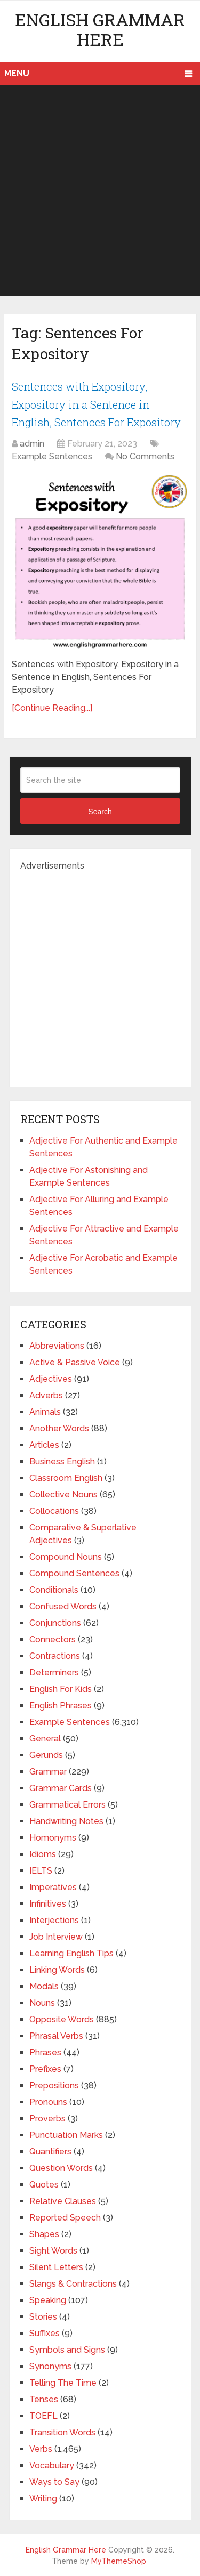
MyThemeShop (118, 2561)
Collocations (54, 1511)
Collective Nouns (63, 1494)
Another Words (59, 1428)
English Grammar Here (100, 29)
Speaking (47, 2300)
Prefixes (45, 2069)
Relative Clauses (62, 2201)
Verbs (40, 2449)
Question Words (61, 2168)
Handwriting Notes (66, 1821)
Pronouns (48, 2102)
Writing (43, 2498)
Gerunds (46, 1755)
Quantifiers (50, 2151)
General (45, 1738)
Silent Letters (56, 2267)
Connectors (52, 1639)
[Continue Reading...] (52, 708)
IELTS (40, 1871)
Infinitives (47, 1904)
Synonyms (50, 2366)
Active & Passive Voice (74, 1362)
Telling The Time (63, 2383)
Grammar (48, 1772)
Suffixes (44, 2333)
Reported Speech (65, 2218)
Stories (43, 2317)
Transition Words (62, 2432)
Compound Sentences (74, 1573)
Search (99, 811)
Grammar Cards (60, 1788)
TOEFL (43, 2416)
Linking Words (57, 1970)
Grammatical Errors (67, 1805)
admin (32, 444)
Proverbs (47, 2118)
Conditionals (53, 1590)
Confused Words (63, 1606)
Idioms (42, 1854)
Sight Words (53, 2251)
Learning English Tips (71, 1953)
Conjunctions (55, 1623)
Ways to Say (54, 2482)
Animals (45, 1412)
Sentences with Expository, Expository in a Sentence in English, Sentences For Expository (96, 404)
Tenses (43, 2399)
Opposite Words (61, 2019)
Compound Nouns (65, 1557)
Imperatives (53, 1887)
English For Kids (60, 1689)
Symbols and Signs (67, 2350)
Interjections (54, 1920)
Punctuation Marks (66, 2135)
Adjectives (50, 1379)
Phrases (45, 2052)
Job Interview (56, 1937)
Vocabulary (51, 2465)
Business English (62, 1461)
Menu (16, 73)
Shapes (44, 2234)
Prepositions (54, 2085)
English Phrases (60, 1705)
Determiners (54, 1672)
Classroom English (65, 1478)
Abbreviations (56, 1346)
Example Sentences (52, 456)
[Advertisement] (100, 190)
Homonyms (52, 1838)
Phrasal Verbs (56, 2036)
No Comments (145, 456)
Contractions (54, 1656)
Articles (44, 1445)
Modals (44, 1986)
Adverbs (46, 1395)
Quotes (44, 2185)
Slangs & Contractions (73, 2284)
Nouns (42, 2003)
